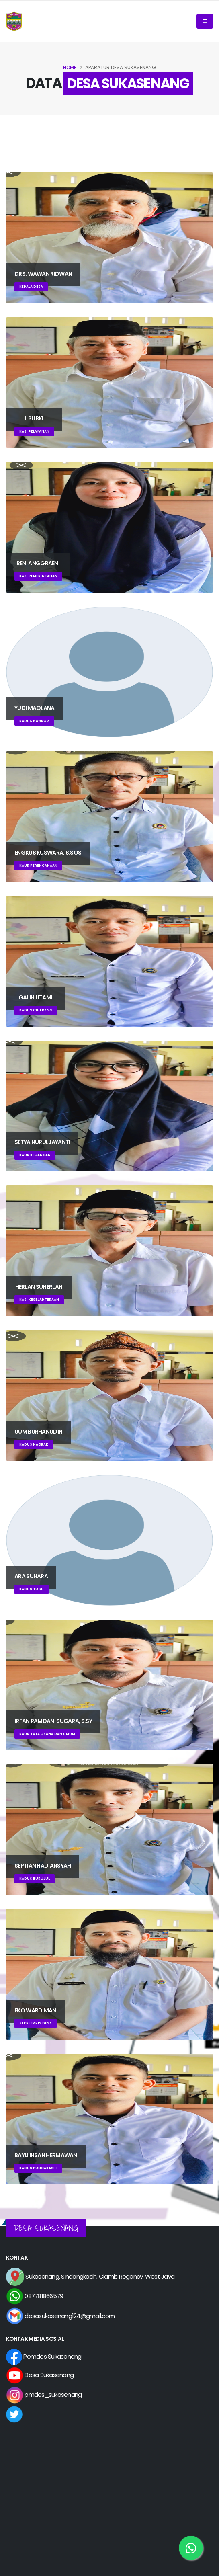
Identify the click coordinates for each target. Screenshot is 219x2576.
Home (69, 67)
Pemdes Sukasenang (44, 2356)
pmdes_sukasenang (44, 2394)
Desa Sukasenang (40, 2375)
